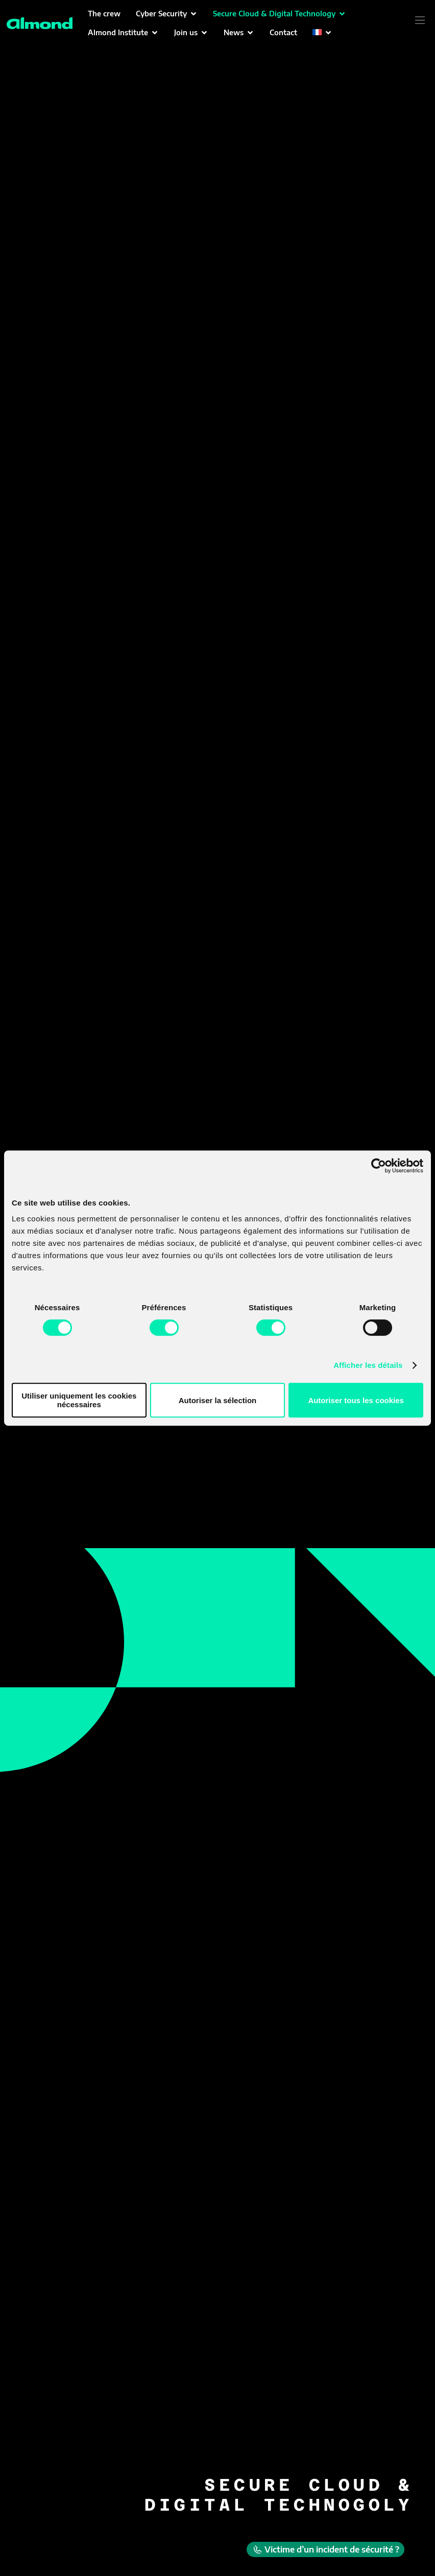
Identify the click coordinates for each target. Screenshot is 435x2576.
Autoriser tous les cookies (356, 1400)
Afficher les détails (367, 1365)
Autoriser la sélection (218, 1400)
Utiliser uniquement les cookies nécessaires (78, 1400)
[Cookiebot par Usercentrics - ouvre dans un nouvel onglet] (378, 1165)
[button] (167, 13)
